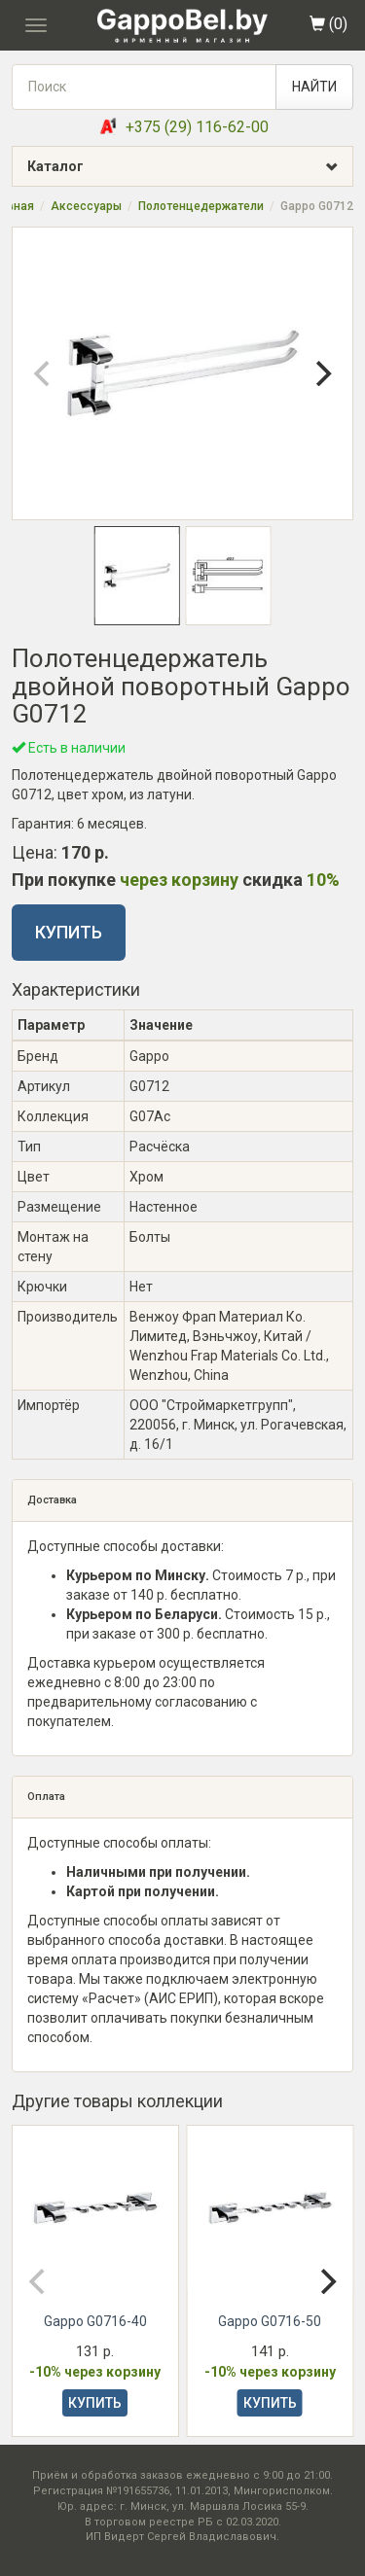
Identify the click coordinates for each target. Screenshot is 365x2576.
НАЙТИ (314, 86)
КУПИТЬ (68, 932)
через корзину (179, 879)
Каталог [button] (189, 167)
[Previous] (43, 373)
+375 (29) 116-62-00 (197, 127)
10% (323, 879)
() (328, 24)
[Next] (321, 373)
